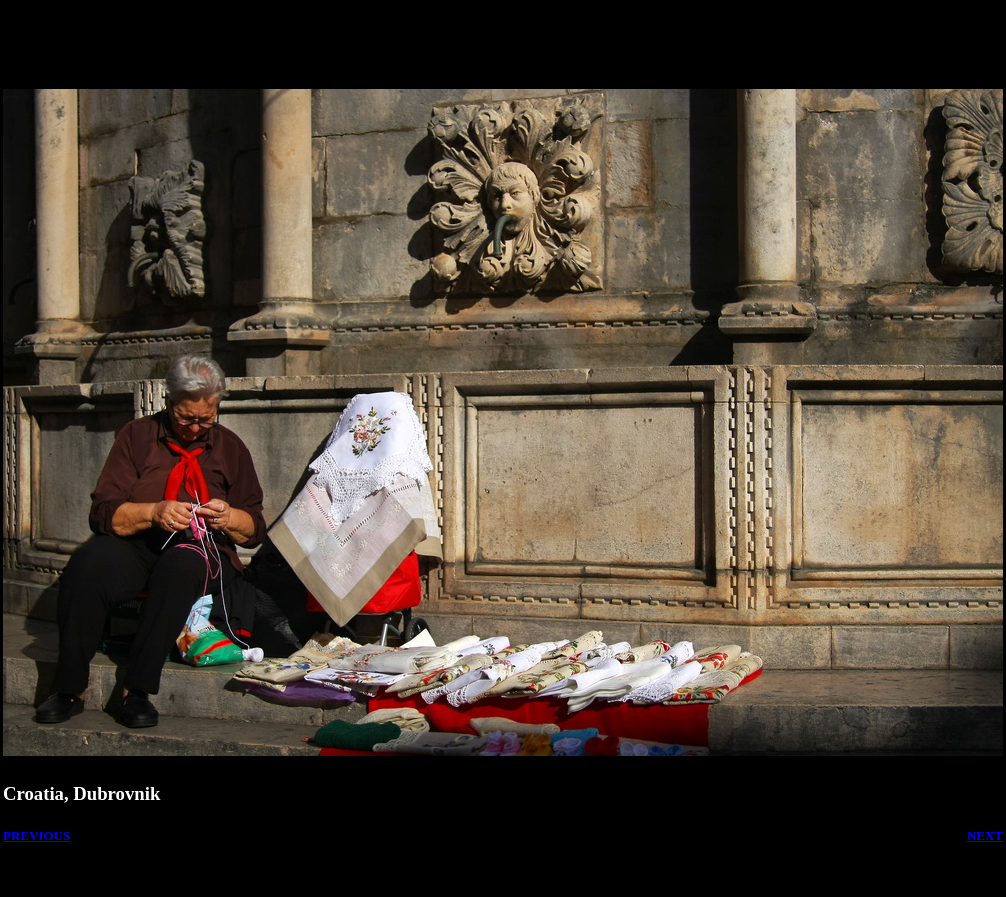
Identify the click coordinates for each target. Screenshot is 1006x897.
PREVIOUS (36, 835)
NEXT (985, 835)
